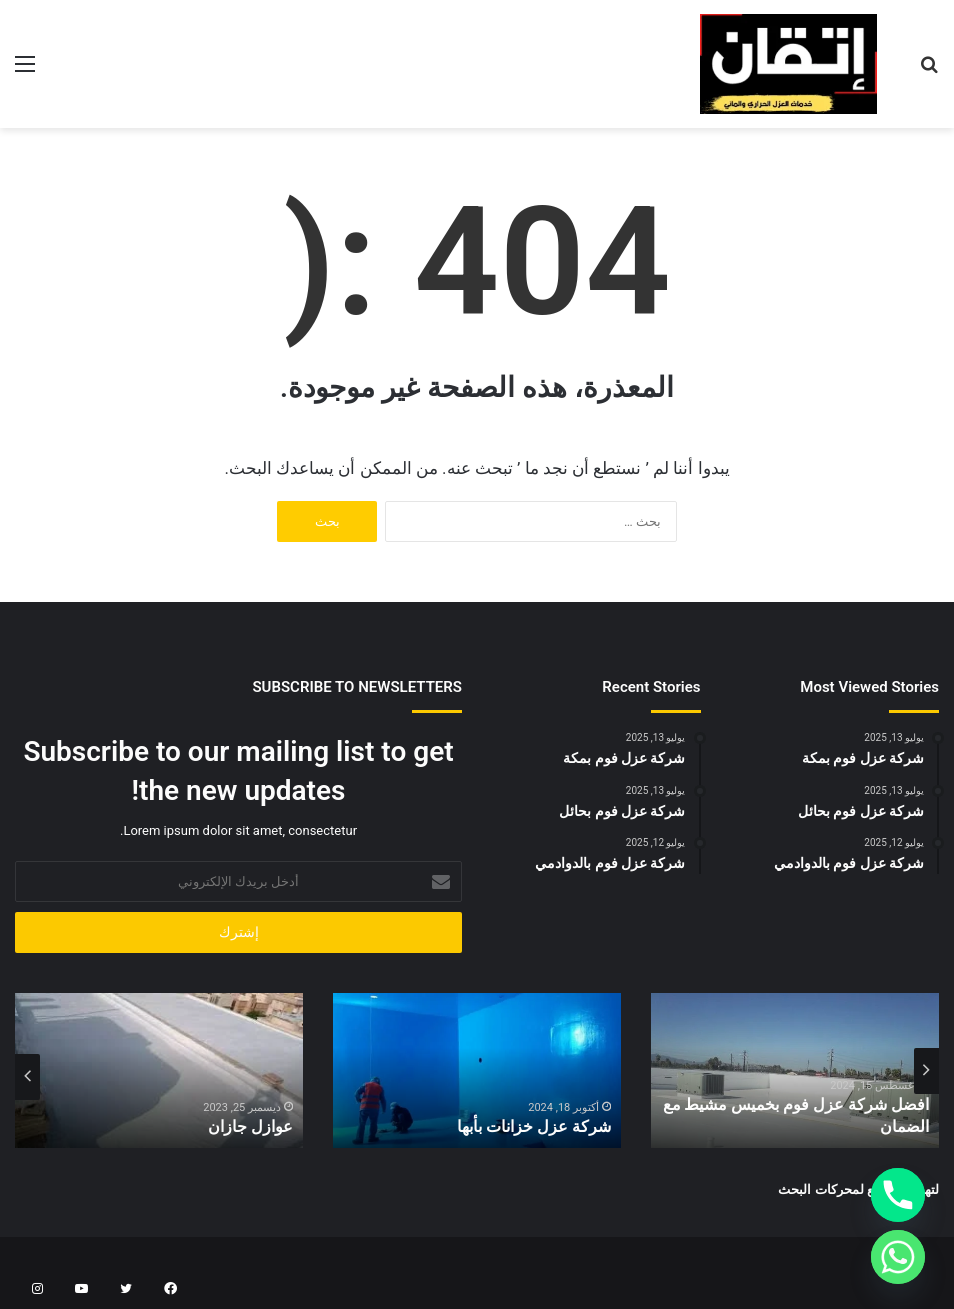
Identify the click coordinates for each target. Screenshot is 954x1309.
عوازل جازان (256, 1128)
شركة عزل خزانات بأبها (543, 1128)
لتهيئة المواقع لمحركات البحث (858, 1189)
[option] (795, 1070)
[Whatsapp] (898, 1257)
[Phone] (898, 1195)
